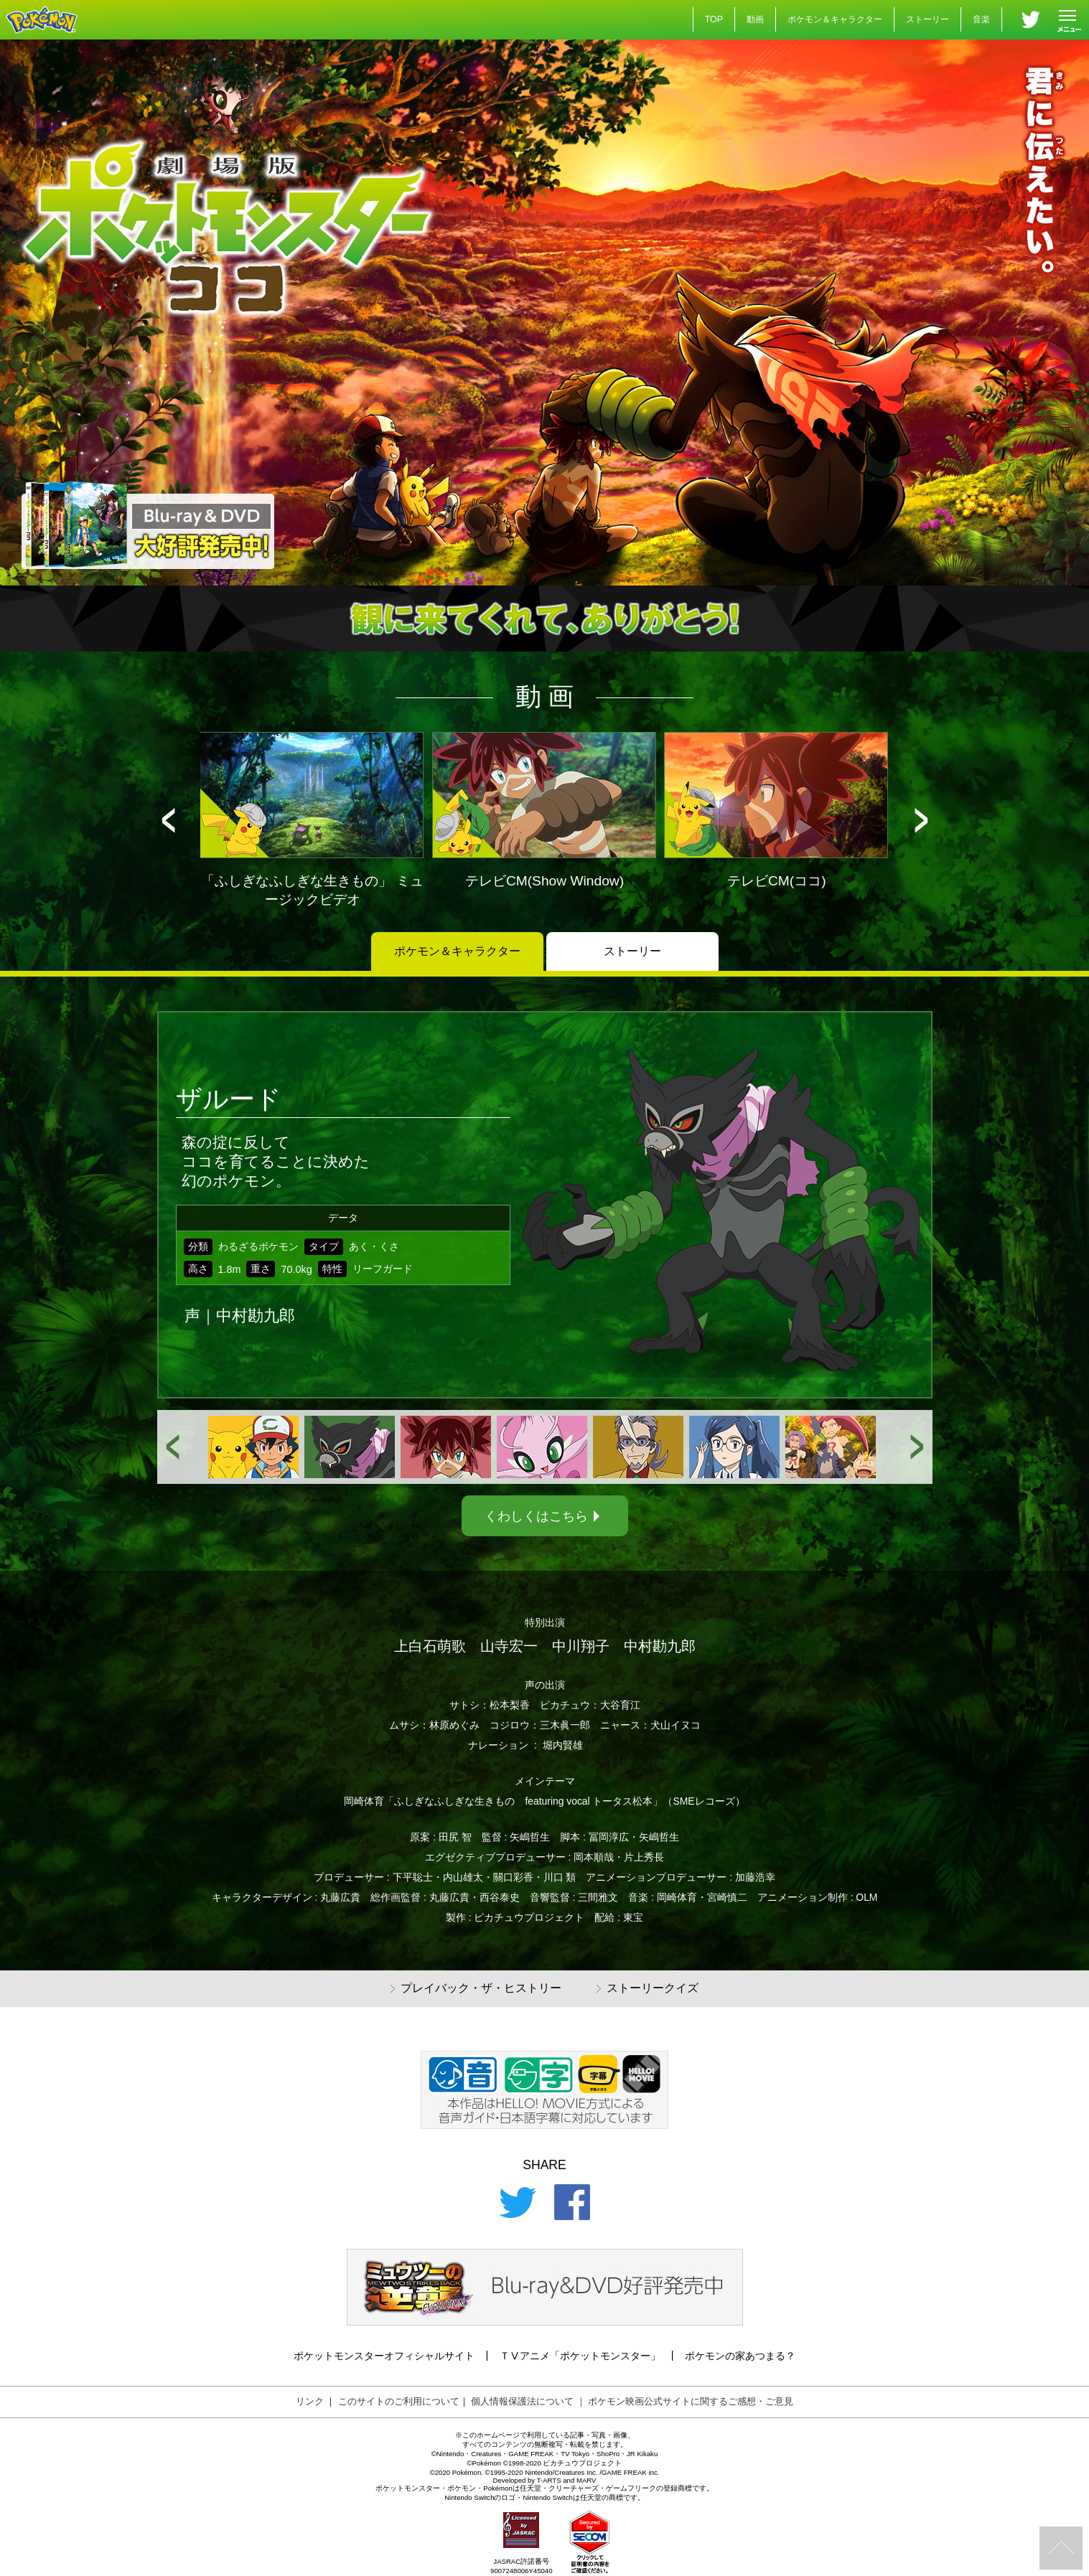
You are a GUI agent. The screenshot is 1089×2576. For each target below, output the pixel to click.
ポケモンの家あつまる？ (740, 2355)
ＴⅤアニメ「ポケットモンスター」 (580, 2355)
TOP (714, 19)
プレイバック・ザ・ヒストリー (476, 1988)
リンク (310, 2401)
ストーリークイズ (647, 1988)
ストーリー (927, 19)
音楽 (981, 19)
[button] (168, 820)
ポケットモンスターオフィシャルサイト (384, 2355)
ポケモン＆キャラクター (834, 19)
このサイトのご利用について (398, 2401)
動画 (755, 19)
